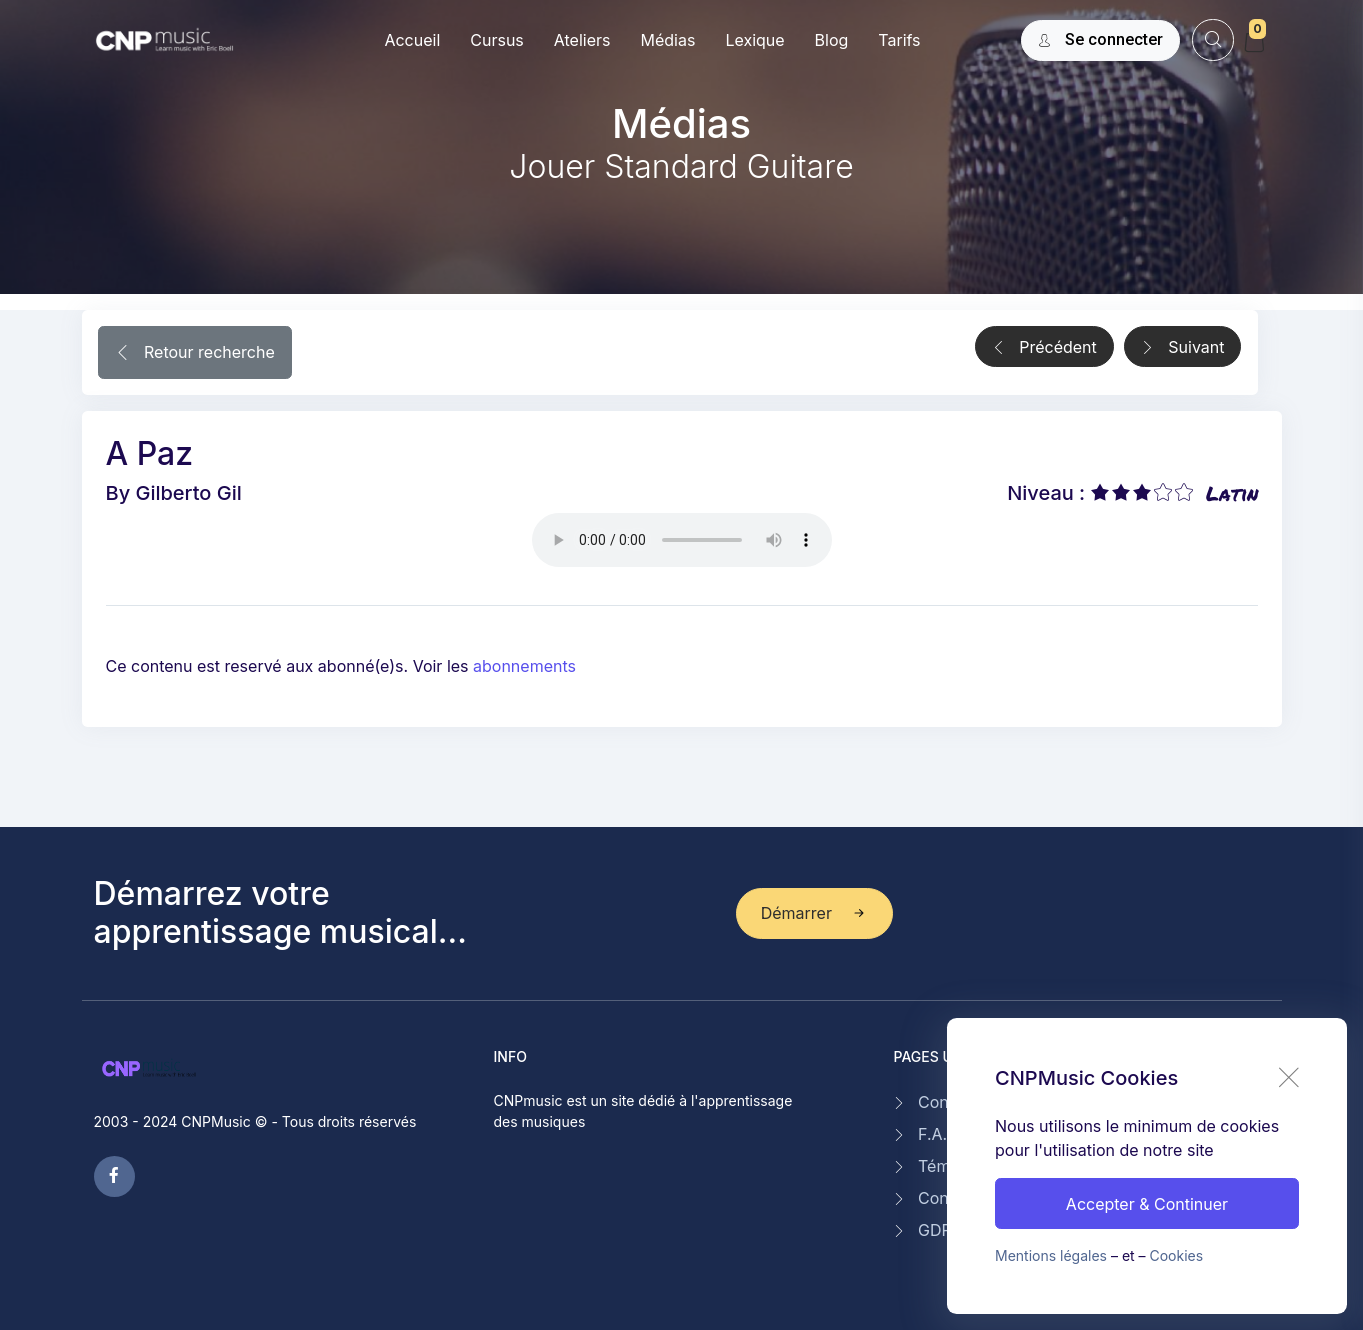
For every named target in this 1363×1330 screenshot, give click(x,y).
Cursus (497, 40)
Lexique (754, 40)
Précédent (1044, 348)
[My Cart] (1254, 42)
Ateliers (582, 40)
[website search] (1212, 39)
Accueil (412, 40)
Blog (832, 40)
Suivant (1183, 348)
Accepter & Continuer (1147, 1204)
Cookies (1177, 1255)
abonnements (524, 666)
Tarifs (899, 40)
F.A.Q (938, 1134)
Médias (667, 40)
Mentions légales (1051, 1255)
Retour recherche (195, 354)
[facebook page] (114, 1176)
